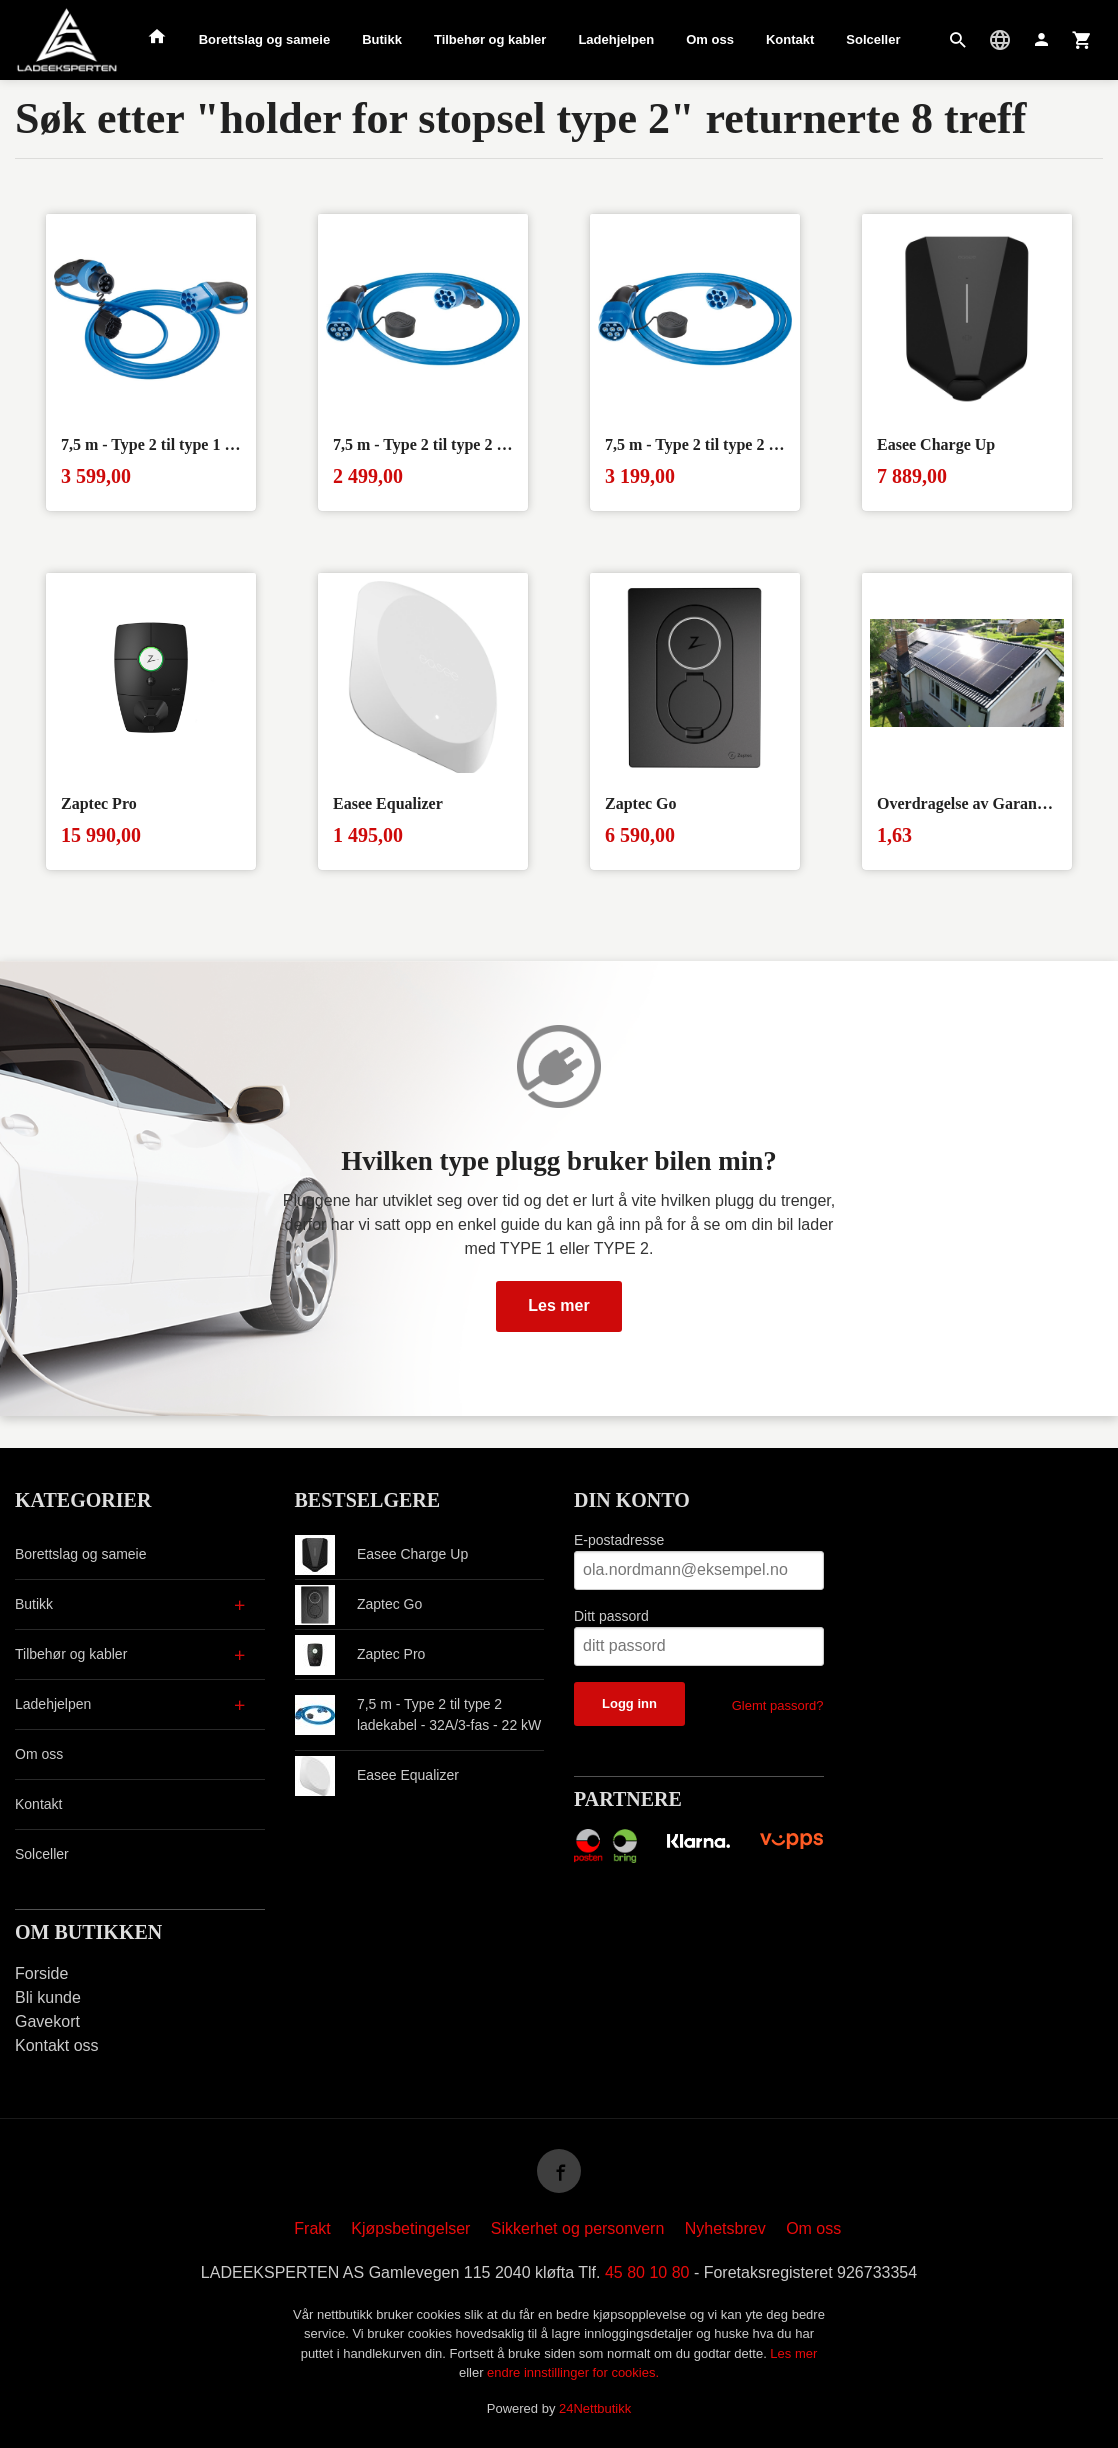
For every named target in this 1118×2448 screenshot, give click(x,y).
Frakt (312, 2228)
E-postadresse (619, 1540)
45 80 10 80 (647, 2272)
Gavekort (47, 2021)
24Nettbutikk (595, 2408)
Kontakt (790, 39)
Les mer (558, 1305)
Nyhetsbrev (725, 2228)
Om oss (710, 39)
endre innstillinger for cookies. (573, 2372)
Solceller (873, 39)
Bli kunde (48, 1997)
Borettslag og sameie (265, 39)
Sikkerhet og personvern (577, 2228)
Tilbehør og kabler (490, 39)
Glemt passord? (778, 1705)
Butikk (382, 39)
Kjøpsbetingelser (410, 2228)
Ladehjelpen (616, 39)
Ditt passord (611, 1616)
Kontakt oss (57, 2045)
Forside (41, 1973)
